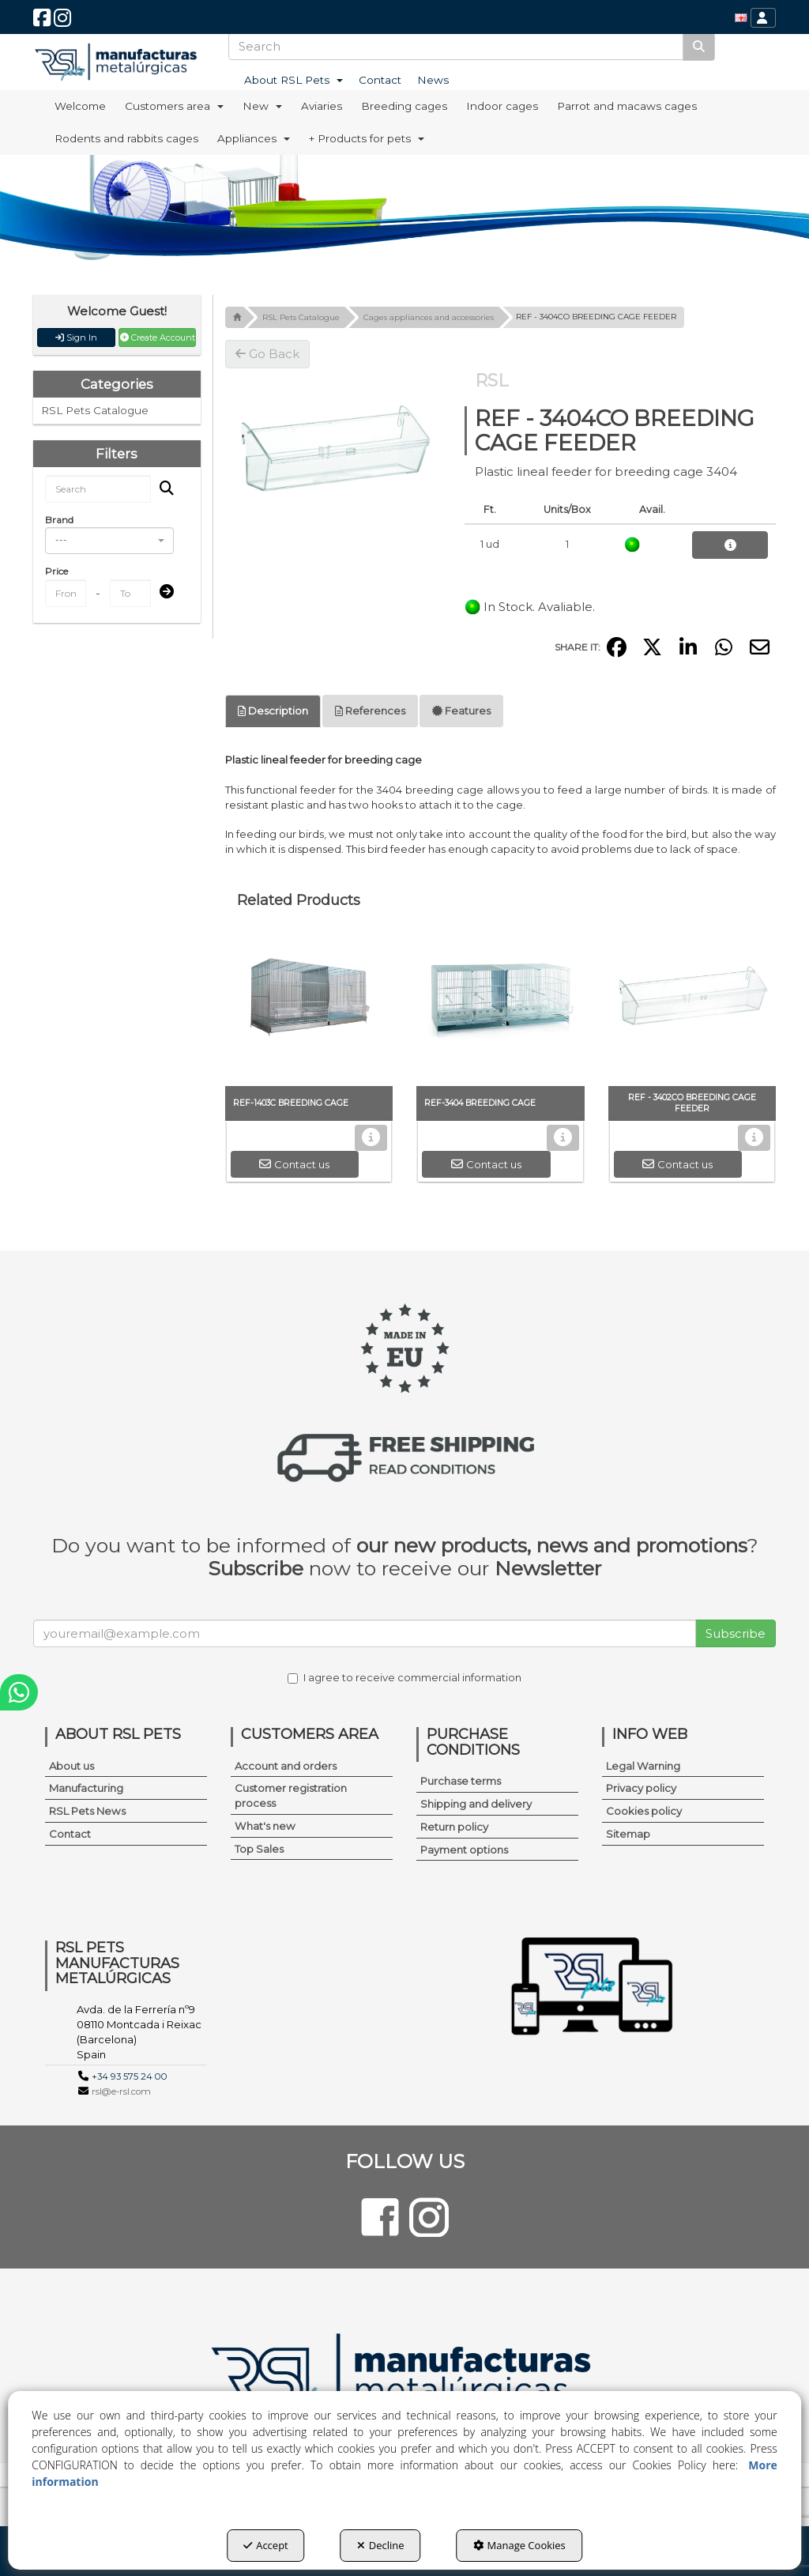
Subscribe (736, 1633)
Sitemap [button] (628, 1833)
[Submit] (162, 592)
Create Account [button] (157, 337)
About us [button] (71, 1765)
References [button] (370, 710)
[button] (42, 22)
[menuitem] (741, 17)
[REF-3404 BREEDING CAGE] (500, 1007)
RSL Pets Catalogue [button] (95, 410)
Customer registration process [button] (291, 1795)
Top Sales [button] (259, 1848)
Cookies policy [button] (644, 1811)
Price (56, 571)
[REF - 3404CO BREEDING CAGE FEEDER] (333, 450)
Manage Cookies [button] (519, 2545)
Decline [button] (380, 2545)
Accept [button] (265, 2545)
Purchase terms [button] (460, 1781)
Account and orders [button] (286, 1765)
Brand (59, 520)
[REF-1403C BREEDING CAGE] (309, 1007)
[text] (456, 46)
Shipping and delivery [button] (476, 1803)
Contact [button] (70, 1833)
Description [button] (273, 710)
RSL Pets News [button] (87, 1811)
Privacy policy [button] (641, 1788)
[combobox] (109, 540)
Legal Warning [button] (643, 1765)
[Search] (699, 46)
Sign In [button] (76, 337)
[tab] (273, 711)
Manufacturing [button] (86, 1788)
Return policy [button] (454, 1826)
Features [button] (461, 710)
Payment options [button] (464, 1849)
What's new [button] (265, 1826)
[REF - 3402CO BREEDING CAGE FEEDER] (692, 1007)
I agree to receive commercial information (404, 1677)
